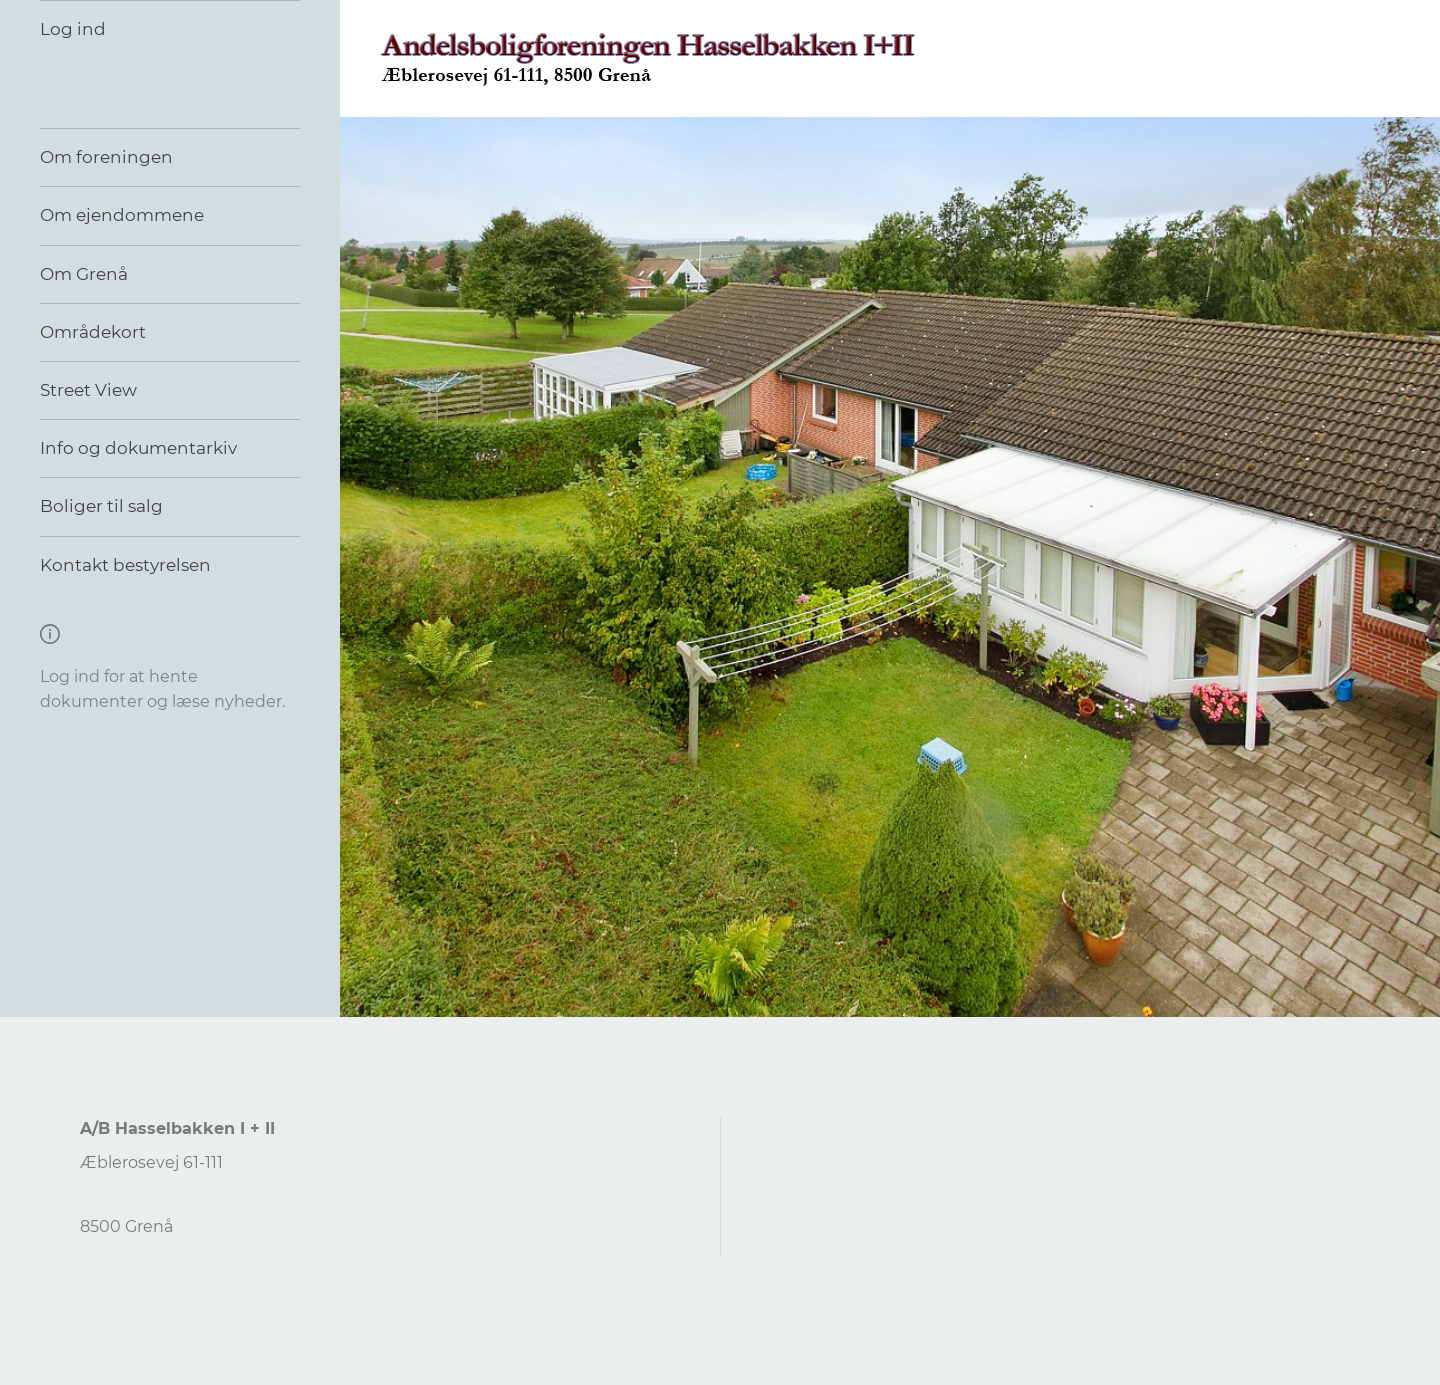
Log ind (73, 29)
